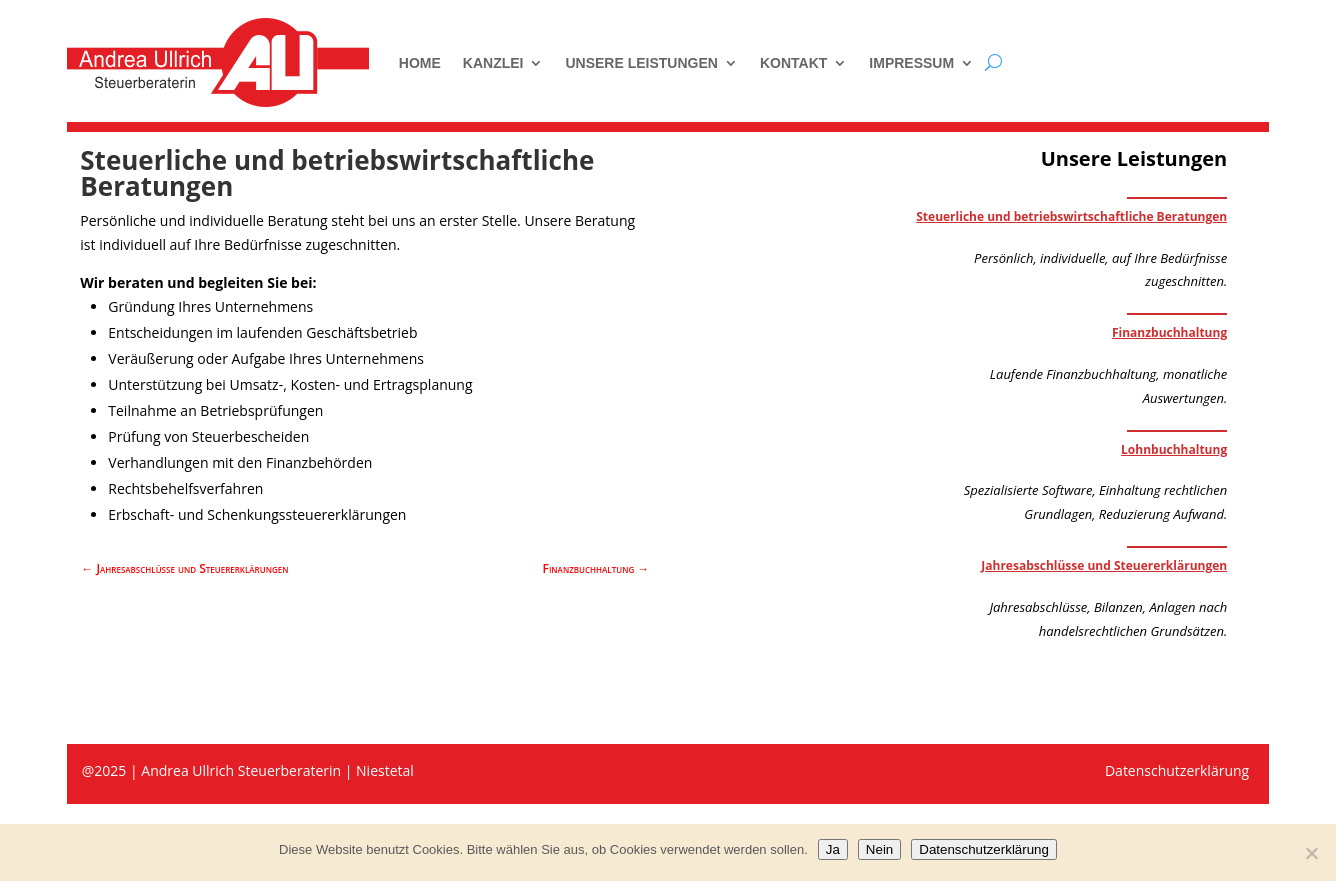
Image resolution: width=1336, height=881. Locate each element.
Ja (833, 849)
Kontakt (793, 63)
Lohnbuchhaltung (1174, 449)
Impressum (911, 63)
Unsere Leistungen (641, 63)
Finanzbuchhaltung (1169, 332)
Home (420, 63)
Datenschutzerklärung (984, 849)
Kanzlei (493, 63)
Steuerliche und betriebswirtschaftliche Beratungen (1071, 216)
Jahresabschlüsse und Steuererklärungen (1104, 565)
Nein (879, 849)
